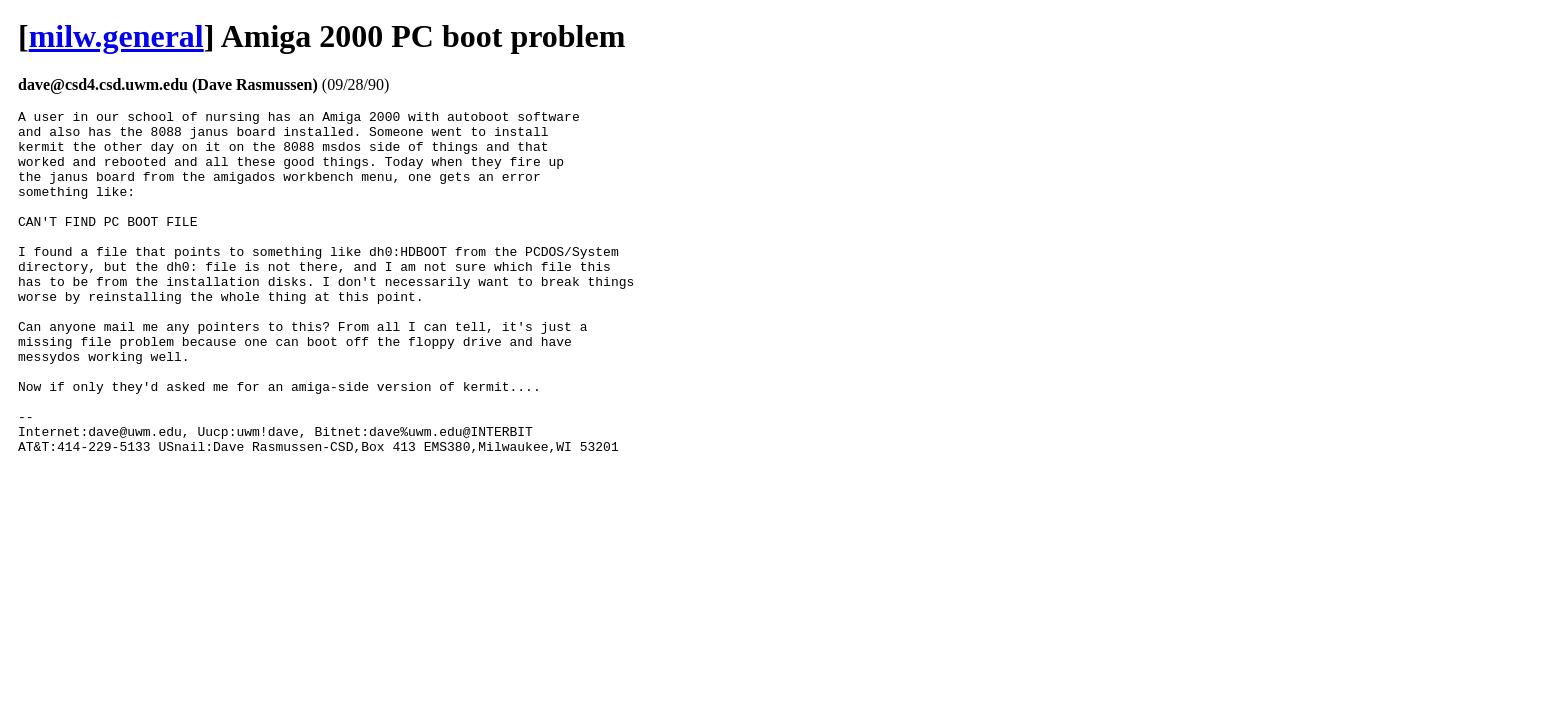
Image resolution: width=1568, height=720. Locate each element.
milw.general (116, 36)
